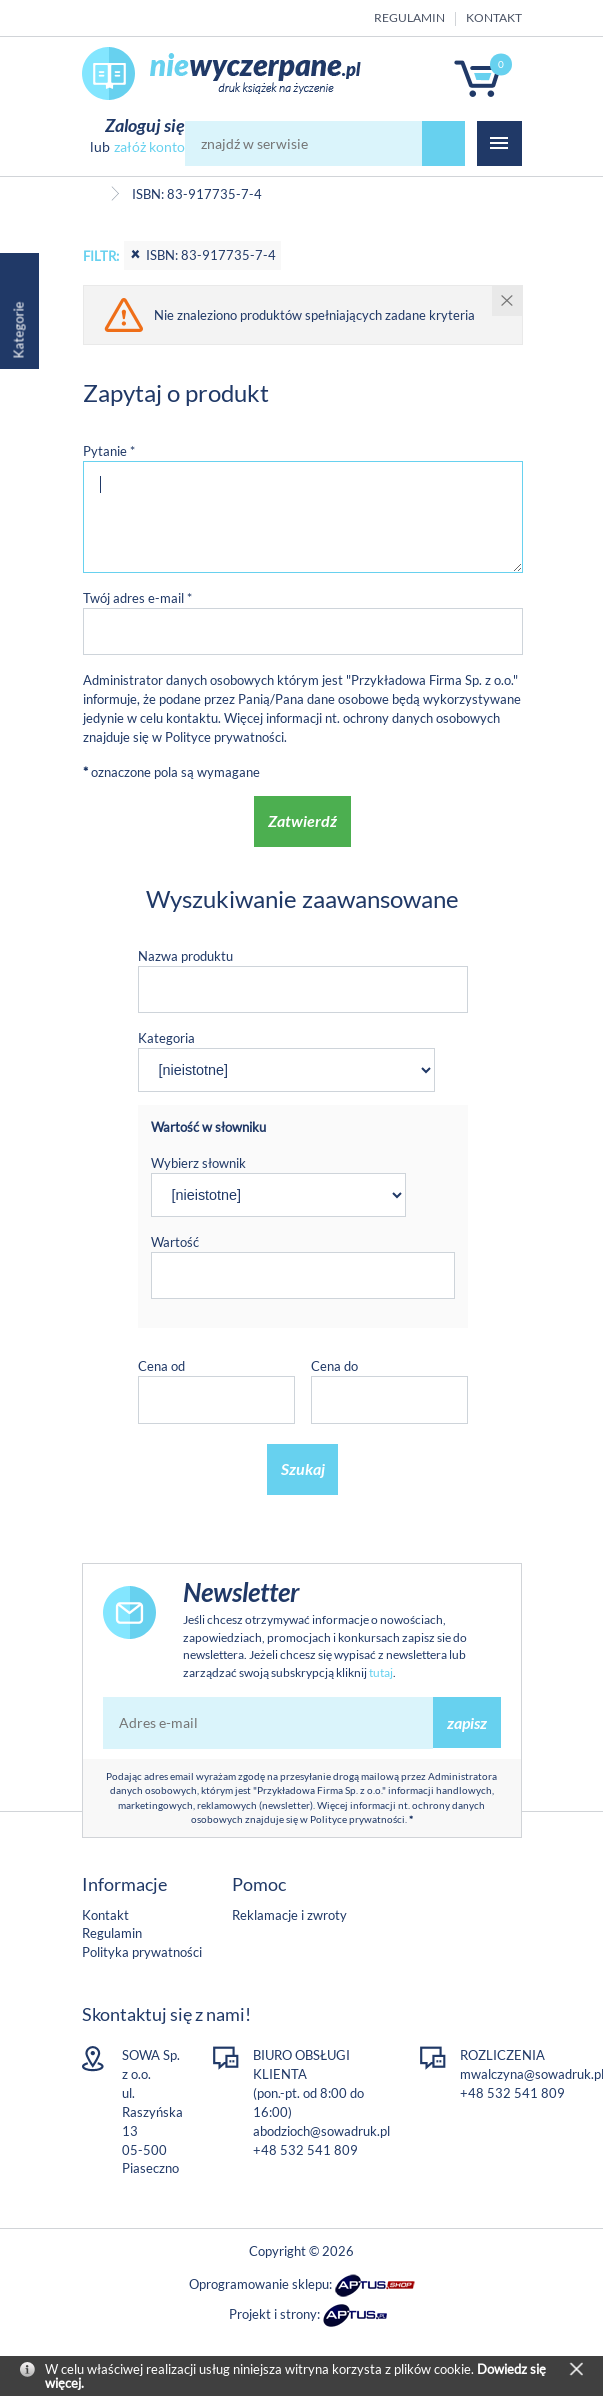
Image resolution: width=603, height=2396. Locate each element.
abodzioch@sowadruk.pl (321, 2131)
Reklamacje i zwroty (289, 1915)
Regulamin (409, 17)
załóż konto (149, 146)
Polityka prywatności (142, 1952)
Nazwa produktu (185, 956)
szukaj (444, 143)
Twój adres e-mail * (137, 598)
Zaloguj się (145, 125)
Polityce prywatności (224, 737)
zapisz (467, 1722)
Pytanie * (109, 451)
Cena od (161, 1366)
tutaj (381, 1672)
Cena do (334, 1366)
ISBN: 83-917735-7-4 (202, 255)
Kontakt (494, 17)
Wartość (175, 1242)
